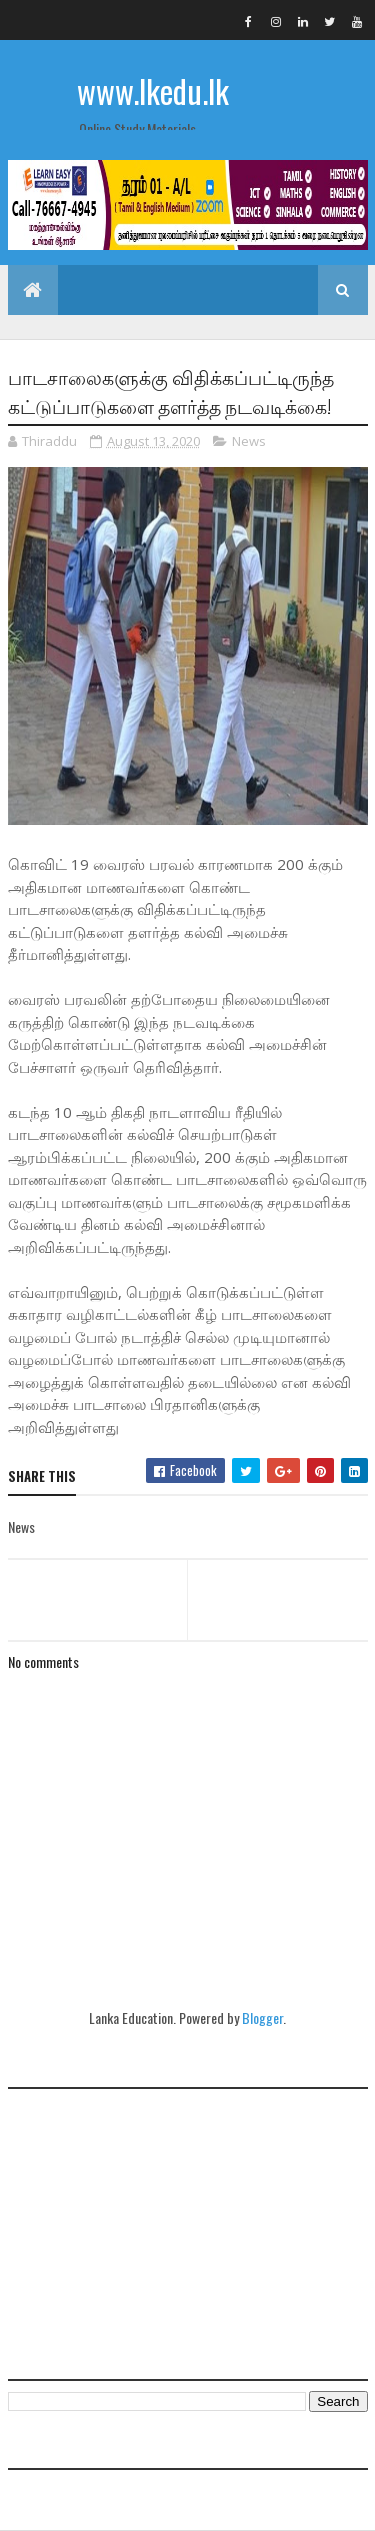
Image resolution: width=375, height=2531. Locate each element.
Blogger (262, 2017)
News (249, 441)
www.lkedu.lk (153, 90)
